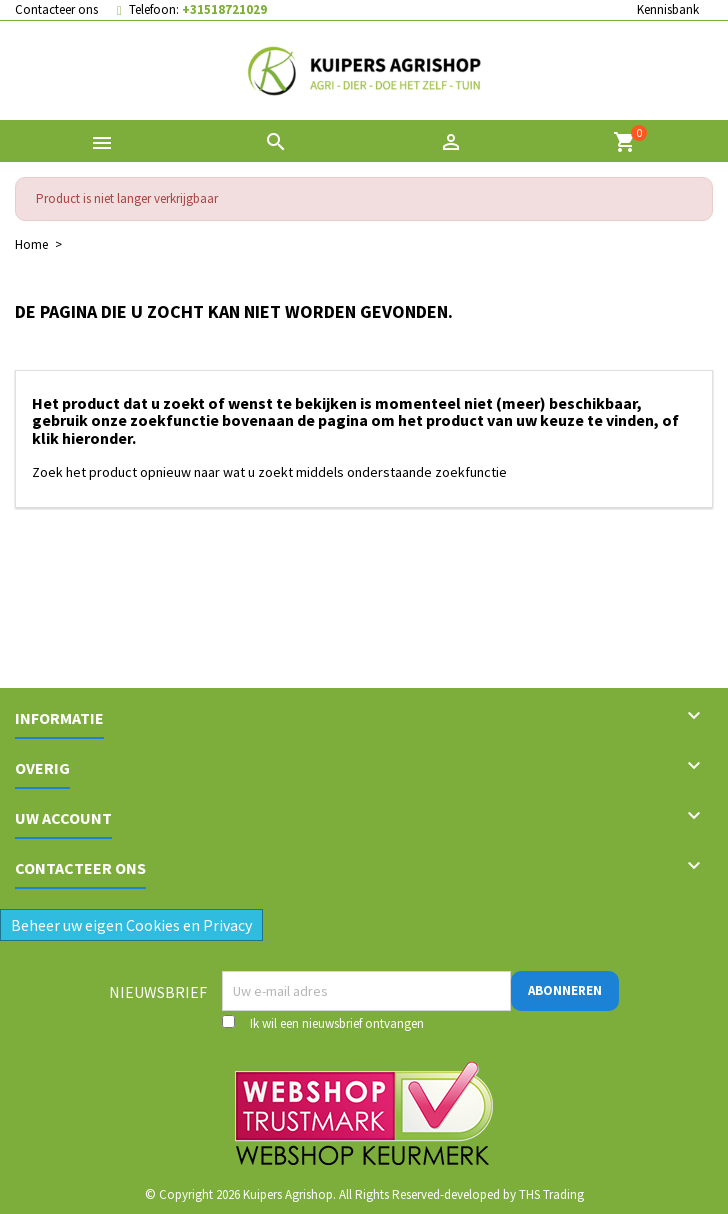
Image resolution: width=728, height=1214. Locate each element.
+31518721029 (224, 9)
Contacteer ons (56, 9)
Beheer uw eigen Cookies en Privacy (131, 925)
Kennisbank (668, 9)
